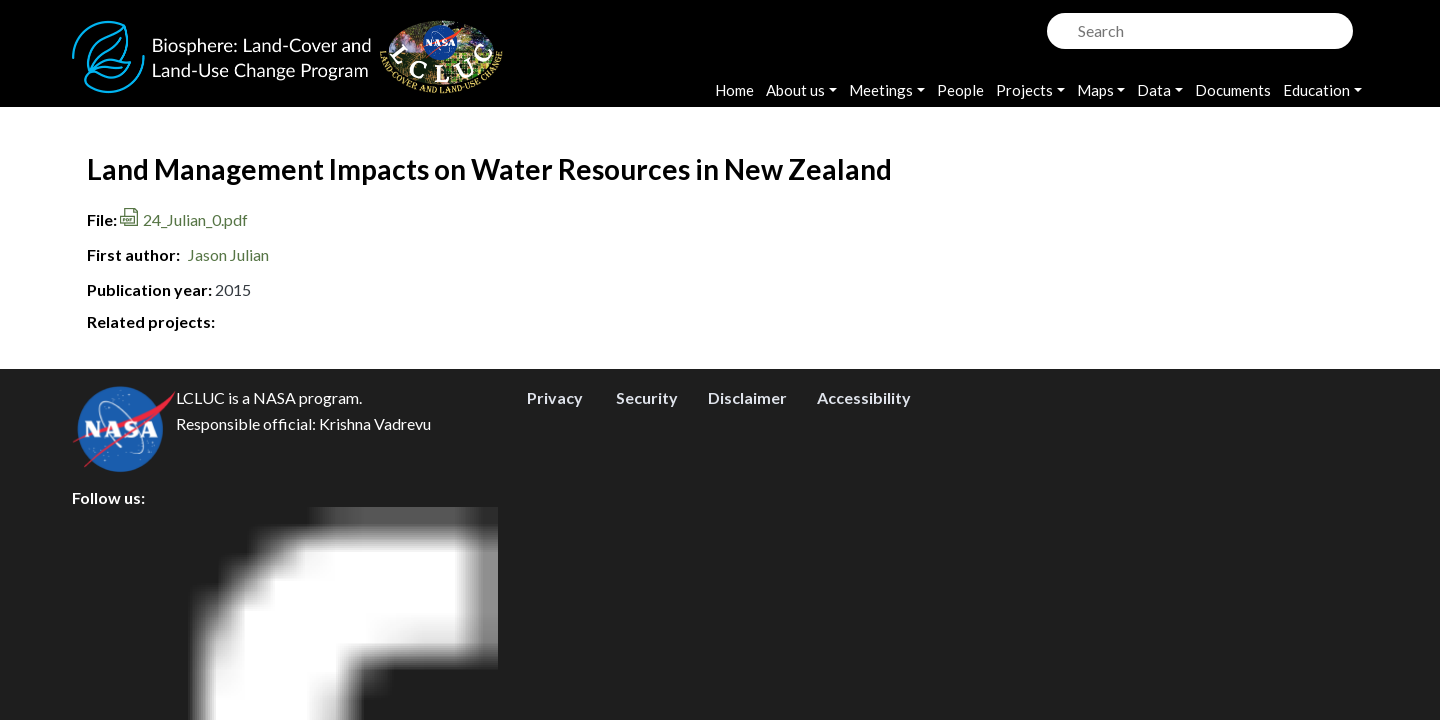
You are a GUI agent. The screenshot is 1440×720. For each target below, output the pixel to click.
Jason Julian (228, 254)
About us (795, 90)
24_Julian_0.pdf (195, 219)
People (960, 90)
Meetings (881, 90)
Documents (1233, 90)
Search (1060, 25)
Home (734, 90)
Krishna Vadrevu (375, 596)
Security (647, 570)
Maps (1095, 90)
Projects (1024, 90)
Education (1316, 90)
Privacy (555, 570)
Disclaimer (747, 570)
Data (1154, 90)
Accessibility (864, 570)
